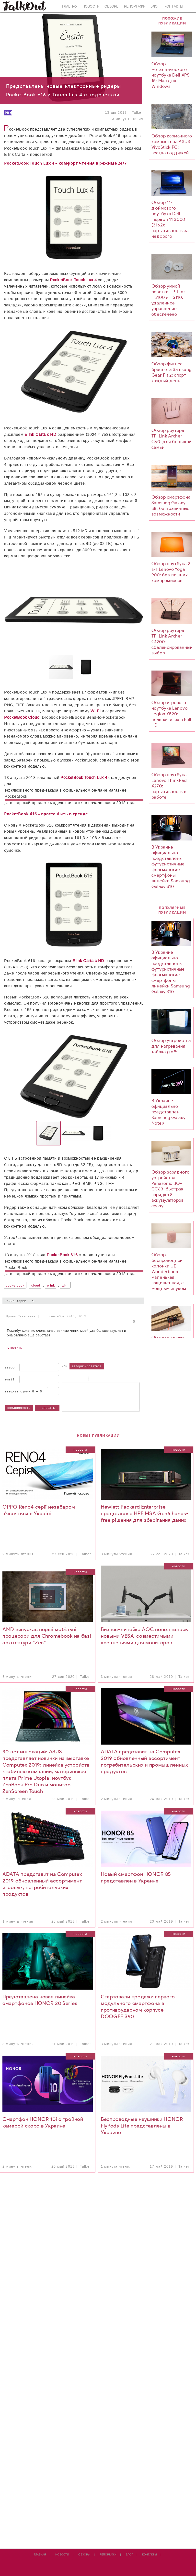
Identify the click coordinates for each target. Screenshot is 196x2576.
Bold (64, 1379)
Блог (155, 6)
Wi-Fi (65, 1286)
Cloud (35, 1286)
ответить (15, 1348)
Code (99, 1379)
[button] (111, 610)
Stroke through (82, 1379)
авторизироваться (87, 1366)
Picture (112, 1379)
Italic (70, 1379)
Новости (91, 6)
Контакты (173, 6)
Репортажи (135, 6)
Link (106, 1379)
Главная (70, 6)
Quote (93, 1379)
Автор (10, 1367)
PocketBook (15, 1286)
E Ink (51, 1286)
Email (10, 1379)
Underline (76, 1379)
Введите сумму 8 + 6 (23, 1391)
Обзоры (111, 6)
